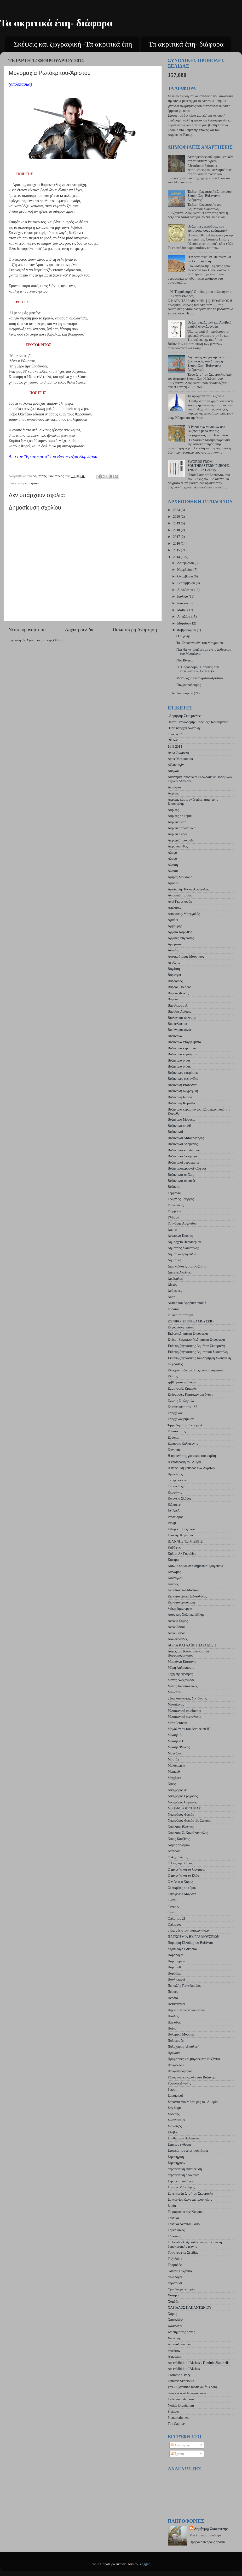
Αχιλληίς (174, 962)
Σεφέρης (173, 2114)
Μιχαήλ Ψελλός (179, 1747)
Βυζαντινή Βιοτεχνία (182, 1085)
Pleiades (173, 2411)
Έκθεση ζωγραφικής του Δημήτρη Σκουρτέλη (199, 1358)
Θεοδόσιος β (176, 1486)
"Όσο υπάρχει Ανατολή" (184, 728)
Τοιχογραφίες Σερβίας (183, 2252)
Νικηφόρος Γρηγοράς (183, 1796)
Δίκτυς (172, 1284)
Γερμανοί (174, 1193)
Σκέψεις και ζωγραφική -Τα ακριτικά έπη (73, 44)
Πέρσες (173, 1992)
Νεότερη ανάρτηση (27, 629)
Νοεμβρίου (185, 569)
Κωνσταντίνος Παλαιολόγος (187, 1596)
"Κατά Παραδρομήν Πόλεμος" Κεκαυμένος (198, 722)
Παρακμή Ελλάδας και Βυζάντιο (190, 1943)
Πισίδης (173, 2016)
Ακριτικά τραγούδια (182, 828)
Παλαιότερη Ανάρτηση (135, 629)
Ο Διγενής (183, 636)
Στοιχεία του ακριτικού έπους (188, 2150)
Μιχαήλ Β (175, 1735)
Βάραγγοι (174, 975)
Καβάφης (174, 1547)
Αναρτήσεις (180, 2445)
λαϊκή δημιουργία (180, 1608)
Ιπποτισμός (175, 1517)
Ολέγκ (172, 1900)
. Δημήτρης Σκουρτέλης (184, 716)
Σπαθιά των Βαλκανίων (184, 2138)
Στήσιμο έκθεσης (179, 2144)
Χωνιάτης (174, 2338)
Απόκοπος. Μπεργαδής (184, 914)
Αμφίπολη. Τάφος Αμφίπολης (188, 889)
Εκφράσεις (175, 1364)
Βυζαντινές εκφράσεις (183, 1073)
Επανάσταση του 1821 (183, 1407)
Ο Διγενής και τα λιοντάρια (186, 1869)
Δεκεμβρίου (186, 563)
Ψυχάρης (174, 2350)
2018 (177, 530)
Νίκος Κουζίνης (179, 1839)
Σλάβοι (173, 2132)
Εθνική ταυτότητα (180, 1315)
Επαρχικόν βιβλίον (181, 1419)
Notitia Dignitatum (181, 2405)
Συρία (172, 2206)
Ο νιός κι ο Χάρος (180, 1882)
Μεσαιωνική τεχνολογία (184, 1716)
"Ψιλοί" (173, 740)
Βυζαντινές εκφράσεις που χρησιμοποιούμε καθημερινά (207, 228)
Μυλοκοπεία (176, 1765)
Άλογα (172, 852)
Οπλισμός (174, 1924)
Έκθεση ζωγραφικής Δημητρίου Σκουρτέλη (198, 1352)
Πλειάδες (174, 2022)
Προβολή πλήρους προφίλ (208, 2542)
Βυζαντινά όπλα (179, 1060)
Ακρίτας (173, 793)
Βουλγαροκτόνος (179, 1030)
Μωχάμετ (174, 1778)
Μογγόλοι (175, 1753)
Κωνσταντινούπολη (181, 1602)
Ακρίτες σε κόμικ (180, 816)
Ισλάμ (172, 1523)
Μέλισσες (174, 1692)
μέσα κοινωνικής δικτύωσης (187, 1698)
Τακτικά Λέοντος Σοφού (184, 2224)
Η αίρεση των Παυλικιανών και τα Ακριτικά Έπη (209, 259)
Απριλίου (184, 616)
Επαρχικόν (175, 1413)
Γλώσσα (173, 1217)
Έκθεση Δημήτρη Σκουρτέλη (188, 1333)
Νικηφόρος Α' (177, 1790)
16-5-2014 (175, 746)
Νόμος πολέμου (179, 1845)
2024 (177, 510)
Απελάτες (174, 907)
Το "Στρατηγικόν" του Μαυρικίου (199, 643)
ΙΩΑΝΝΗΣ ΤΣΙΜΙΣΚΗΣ (185, 1541)
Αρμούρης (175, 926)
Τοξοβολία (175, 2259)
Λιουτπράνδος (178, 1639)
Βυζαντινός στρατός (182, 1181)
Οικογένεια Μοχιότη (182, 1894)
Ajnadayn (174, 2356)
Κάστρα (173, 1559)
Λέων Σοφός (176, 1627)
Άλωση (173, 865)
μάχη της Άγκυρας (180, 1674)
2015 (177, 550)
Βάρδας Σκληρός (179, 987)
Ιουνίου (183, 603)
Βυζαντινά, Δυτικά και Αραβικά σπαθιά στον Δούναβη (209, 324)
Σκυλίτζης (175, 2126)
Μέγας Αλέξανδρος (181, 1680)
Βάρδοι (173, 999)
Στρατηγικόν (176, 2163)
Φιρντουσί (175, 2283)
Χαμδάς (173, 2301)
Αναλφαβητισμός (179, 895)
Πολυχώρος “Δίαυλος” (183, 2046)
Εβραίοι (173, 1309)
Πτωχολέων (176, 2065)
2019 (177, 523)
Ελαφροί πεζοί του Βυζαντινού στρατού (195, 1370)
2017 (177, 537)
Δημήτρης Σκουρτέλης (183, 1248)
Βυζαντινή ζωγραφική (183, 1091)
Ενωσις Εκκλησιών (181, 1401)
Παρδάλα (174, 1973)
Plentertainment (179, 2418)
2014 (177, 557)
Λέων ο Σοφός (178, 1621)
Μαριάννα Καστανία (182, 1661)
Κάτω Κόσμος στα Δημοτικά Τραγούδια (195, 1566)
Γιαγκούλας (176, 1205)
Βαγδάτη (174, 969)
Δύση (171, 1297)
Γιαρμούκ (174, 1211)
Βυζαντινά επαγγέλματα (184, 1042)
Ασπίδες (173, 950)
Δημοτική (174, 1260)
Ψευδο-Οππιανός (179, 2344)
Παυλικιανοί (176, 1979)
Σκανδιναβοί (176, 2120)
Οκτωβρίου (185, 576)
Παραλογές (175, 1955)
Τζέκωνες (174, 2236)
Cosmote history (179, 2375)
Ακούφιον (175, 787)
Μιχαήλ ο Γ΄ (176, 1741)
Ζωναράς (174, 1450)
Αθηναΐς (173, 771)
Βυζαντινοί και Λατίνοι (184, 1150)
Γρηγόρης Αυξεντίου (182, 1223)
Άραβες (173, 920)
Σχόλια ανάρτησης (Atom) (45, 640)
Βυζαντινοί (175, 1132)
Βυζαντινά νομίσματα (183, 1054)
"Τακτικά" (175, 734)
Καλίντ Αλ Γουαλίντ (182, 1553)
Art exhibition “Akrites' (184, 2369)
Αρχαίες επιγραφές (181, 938)
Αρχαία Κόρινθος (180, 932)
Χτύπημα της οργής (181, 2332)
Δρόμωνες (175, 1290)
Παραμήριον (176, 1961)
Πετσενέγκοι (176, 2004)
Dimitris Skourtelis (181, 2381)
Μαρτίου (183, 623)
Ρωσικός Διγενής (179, 2083)
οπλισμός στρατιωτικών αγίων (189, 1930)
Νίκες (172, 1784)
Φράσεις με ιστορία (181, 2289)
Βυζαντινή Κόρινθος (182, 1103)
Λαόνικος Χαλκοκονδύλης (186, 1614)
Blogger (144, 2564)
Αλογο (172, 858)
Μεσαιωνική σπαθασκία (184, 1710)
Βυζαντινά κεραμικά (182, 1048)
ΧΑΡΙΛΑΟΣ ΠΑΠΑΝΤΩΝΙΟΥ (190, 2307)
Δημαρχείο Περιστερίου (184, 1242)
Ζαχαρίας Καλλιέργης (183, 1443)
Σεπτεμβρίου (186, 583)
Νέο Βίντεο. (184, 660)
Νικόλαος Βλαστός (181, 1827)
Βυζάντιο (174, 1187)
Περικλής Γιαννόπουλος (184, 1986)
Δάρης (172, 1229)
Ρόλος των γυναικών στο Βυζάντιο (192, 2077)
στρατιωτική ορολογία (183, 2175)
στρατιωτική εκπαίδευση (185, 2169)
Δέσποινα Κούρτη (180, 1235)
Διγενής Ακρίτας (179, 1272)
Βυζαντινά (175, 1036)
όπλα (171, 1912)
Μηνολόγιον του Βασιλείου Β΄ (189, 1729)
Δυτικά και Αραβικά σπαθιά (187, 1303)
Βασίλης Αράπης (179, 1011)
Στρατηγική (176, 2157)
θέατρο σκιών (177, 1480)
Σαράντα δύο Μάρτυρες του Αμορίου (193, 2102)
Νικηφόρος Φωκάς (181, 1814)
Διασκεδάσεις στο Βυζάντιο (187, 1266)
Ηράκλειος (175, 1474)
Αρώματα (174, 944)
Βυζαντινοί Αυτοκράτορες (186, 1138)
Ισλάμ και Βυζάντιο (181, 1529)
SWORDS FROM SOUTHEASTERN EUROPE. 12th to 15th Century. (209, 466)
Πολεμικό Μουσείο (181, 2034)
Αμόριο (173, 883)
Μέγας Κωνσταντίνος (183, 1686)
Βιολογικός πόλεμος (182, 1018)
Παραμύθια (176, 1967)
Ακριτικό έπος (177, 834)
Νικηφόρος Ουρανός (182, 1802)
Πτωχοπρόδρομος (188, 685)
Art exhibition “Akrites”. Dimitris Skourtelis (198, 2363)
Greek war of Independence (187, 2393)
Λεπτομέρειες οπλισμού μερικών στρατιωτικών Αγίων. (210, 159)
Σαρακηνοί (175, 2095)
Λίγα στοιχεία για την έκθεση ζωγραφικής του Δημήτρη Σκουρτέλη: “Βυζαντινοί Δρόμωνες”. (208, 363)
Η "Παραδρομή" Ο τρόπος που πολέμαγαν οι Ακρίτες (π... (197, 669)
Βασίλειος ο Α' (178, 1005)
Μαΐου (182, 610)
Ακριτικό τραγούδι (181, 840)
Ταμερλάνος (176, 2230)
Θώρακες (174, 1505)
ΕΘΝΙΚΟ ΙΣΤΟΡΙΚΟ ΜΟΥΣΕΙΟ (190, 1321)
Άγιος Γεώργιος (178, 752)
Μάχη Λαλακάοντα (181, 1667)
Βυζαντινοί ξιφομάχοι (183, 1156)
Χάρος (172, 2314)
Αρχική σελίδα (79, 629)
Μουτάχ (173, 1759)
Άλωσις (173, 871)
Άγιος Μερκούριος (180, 759)
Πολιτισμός (176, 2040)
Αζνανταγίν (176, 765)
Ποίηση (173, 2028)
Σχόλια (177, 2454)
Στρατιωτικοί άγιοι (181, 2181)
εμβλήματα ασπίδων (182, 1382)
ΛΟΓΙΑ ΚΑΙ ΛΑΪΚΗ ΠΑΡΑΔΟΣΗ (192, 1645)
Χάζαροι (173, 2295)
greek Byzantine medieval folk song (193, 2387)
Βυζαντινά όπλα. (179, 1066)
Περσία (173, 1998)
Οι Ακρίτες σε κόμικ (182, 1888)
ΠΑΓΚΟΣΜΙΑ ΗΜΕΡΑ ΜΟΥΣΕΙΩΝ (193, 1937)
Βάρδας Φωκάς (178, 993)
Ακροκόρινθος (178, 846)
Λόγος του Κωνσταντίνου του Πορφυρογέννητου (188, 1653)
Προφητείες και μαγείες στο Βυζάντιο (194, 2059)
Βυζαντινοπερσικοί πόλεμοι (187, 1168)
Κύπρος (173, 1584)
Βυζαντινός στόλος (181, 1175)
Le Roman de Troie (181, 2399)
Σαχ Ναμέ (175, 2108)
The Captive (176, 2424)
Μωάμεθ (174, 1771)
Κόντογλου (175, 1578)
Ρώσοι (172, 2089)
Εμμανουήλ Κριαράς (182, 1388)
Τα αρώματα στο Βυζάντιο (206, 396)
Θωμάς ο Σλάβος (179, 1498)
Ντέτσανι (174, 1851)
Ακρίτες (173, 810)
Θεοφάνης (175, 1492)
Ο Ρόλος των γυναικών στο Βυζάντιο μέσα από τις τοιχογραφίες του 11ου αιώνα (208, 431)
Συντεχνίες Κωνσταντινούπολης (190, 2199)
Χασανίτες (175, 2326)
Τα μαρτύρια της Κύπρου (185, 2212)
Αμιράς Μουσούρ (180, 877)
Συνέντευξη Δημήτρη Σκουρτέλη (190, 2193)
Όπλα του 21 (176, 1918)
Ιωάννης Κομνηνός (181, 1535)
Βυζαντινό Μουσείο (181, 1119)
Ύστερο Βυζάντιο (180, 2271)
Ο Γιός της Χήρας (180, 1863)
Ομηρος (173, 1906)
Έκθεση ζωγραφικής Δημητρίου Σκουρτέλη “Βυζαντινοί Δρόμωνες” (210, 196)
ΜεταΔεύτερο (177, 1723)
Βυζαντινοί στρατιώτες (183, 1162)
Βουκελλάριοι (177, 1024)
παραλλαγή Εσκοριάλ (183, 1949)
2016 (177, 543)
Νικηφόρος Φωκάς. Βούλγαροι (189, 1820)
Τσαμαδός (175, 2265)
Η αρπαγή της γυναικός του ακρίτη (192, 1456)
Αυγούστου (185, 590)
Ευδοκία (173, 1437)
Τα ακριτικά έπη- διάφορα (56, 23)
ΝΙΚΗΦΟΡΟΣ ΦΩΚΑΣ (184, 1808)
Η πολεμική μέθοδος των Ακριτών (191, 1468)
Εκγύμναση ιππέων (181, 1327)
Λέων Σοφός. (177, 1633)
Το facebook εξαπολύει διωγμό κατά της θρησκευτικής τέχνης (195, 2244)
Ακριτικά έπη (177, 822)
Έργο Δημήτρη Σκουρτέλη (186, 1425)
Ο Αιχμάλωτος (178, 1857)
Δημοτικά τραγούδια (182, 1254)
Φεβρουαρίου (187, 630)
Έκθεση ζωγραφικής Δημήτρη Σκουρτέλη (196, 1346)
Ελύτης (173, 1376)
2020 (177, 516)
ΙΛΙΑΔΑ (174, 1511)
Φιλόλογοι (175, 2277)
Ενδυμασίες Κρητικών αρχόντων (190, 1394)
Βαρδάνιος (175, 981)
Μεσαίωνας (176, 1704)
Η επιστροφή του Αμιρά (184, 1462)
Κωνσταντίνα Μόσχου (183, 1590)
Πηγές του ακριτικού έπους (186, 2010)
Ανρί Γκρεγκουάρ (180, 901)
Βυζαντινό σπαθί (179, 1126)
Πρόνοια (174, 2053)
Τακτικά (173, 2218)
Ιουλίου (183, 596)
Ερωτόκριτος (30, 483)
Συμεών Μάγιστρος (181, 2187)
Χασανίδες (175, 2320)
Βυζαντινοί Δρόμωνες (183, 1144)
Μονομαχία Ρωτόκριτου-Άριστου (199, 678)
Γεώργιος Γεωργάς (181, 1199)
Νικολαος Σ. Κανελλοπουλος (188, 1833)
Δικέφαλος (175, 1278)
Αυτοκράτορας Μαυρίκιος (186, 956)
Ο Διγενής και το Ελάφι (184, 1875)
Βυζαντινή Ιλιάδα (180, 1097)
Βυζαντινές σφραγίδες (183, 1079)
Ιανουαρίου (185, 693)
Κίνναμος (174, 1572)
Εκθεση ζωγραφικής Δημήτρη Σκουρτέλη (196, 1339)
